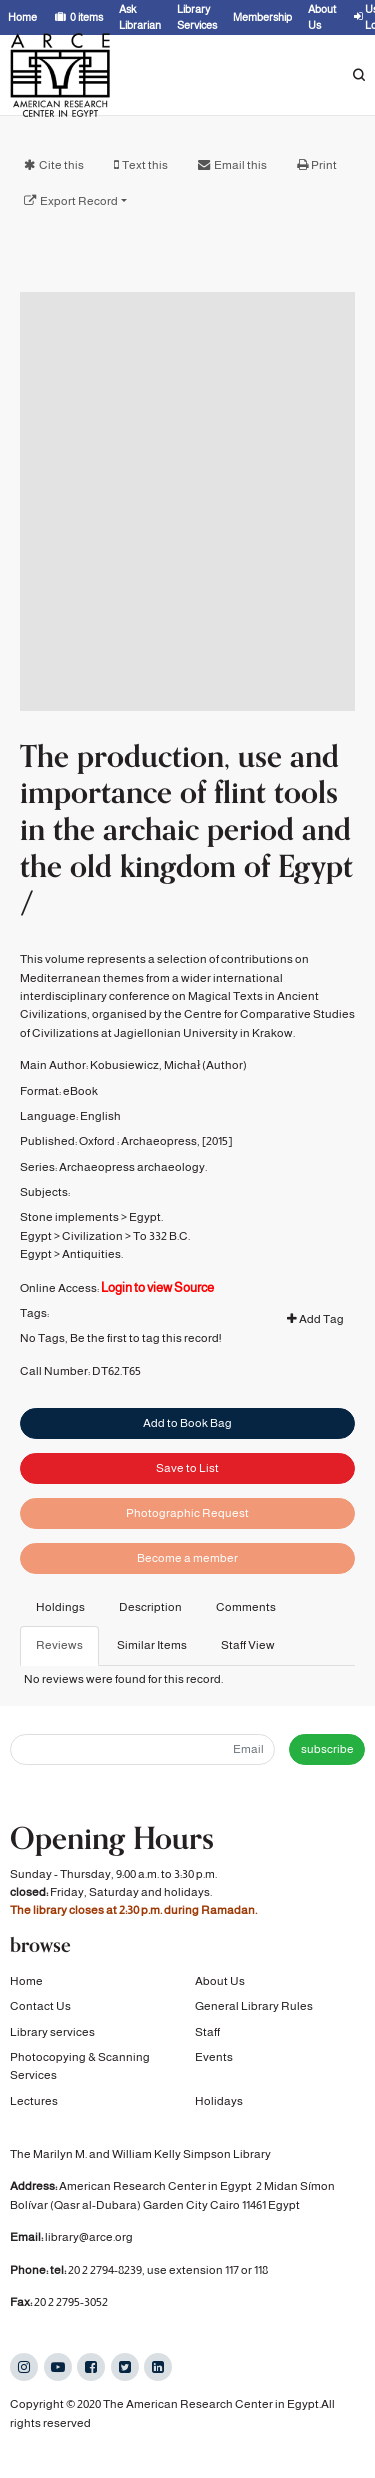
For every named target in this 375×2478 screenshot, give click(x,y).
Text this (145, 165)
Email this (240, 165)
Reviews (59, 1645)
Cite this (61, 165)
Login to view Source (157, 1345)
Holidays (219, 2103)
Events (214, 2059)
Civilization (92, 1294)
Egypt (36, 1294)
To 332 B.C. (161, 1294)
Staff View (248, 1645)
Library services (52, 2034)
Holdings (60, 1607)
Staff (207, 2034)
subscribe (327, 1749)
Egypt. (146, 1276)
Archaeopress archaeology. (133, 1225)
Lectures (34, 2103)
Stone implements (69, 1276)
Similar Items (152, 1645)
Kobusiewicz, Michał (145, 1123)
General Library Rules (254, 2008)
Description (150, 1607)
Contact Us (40, 2008)
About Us (220, 1983)
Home (26, 1983)
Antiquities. (92, 1312)
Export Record (79, 201)
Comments (246, 1607)
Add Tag (315, 1378)
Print (324, 165)
